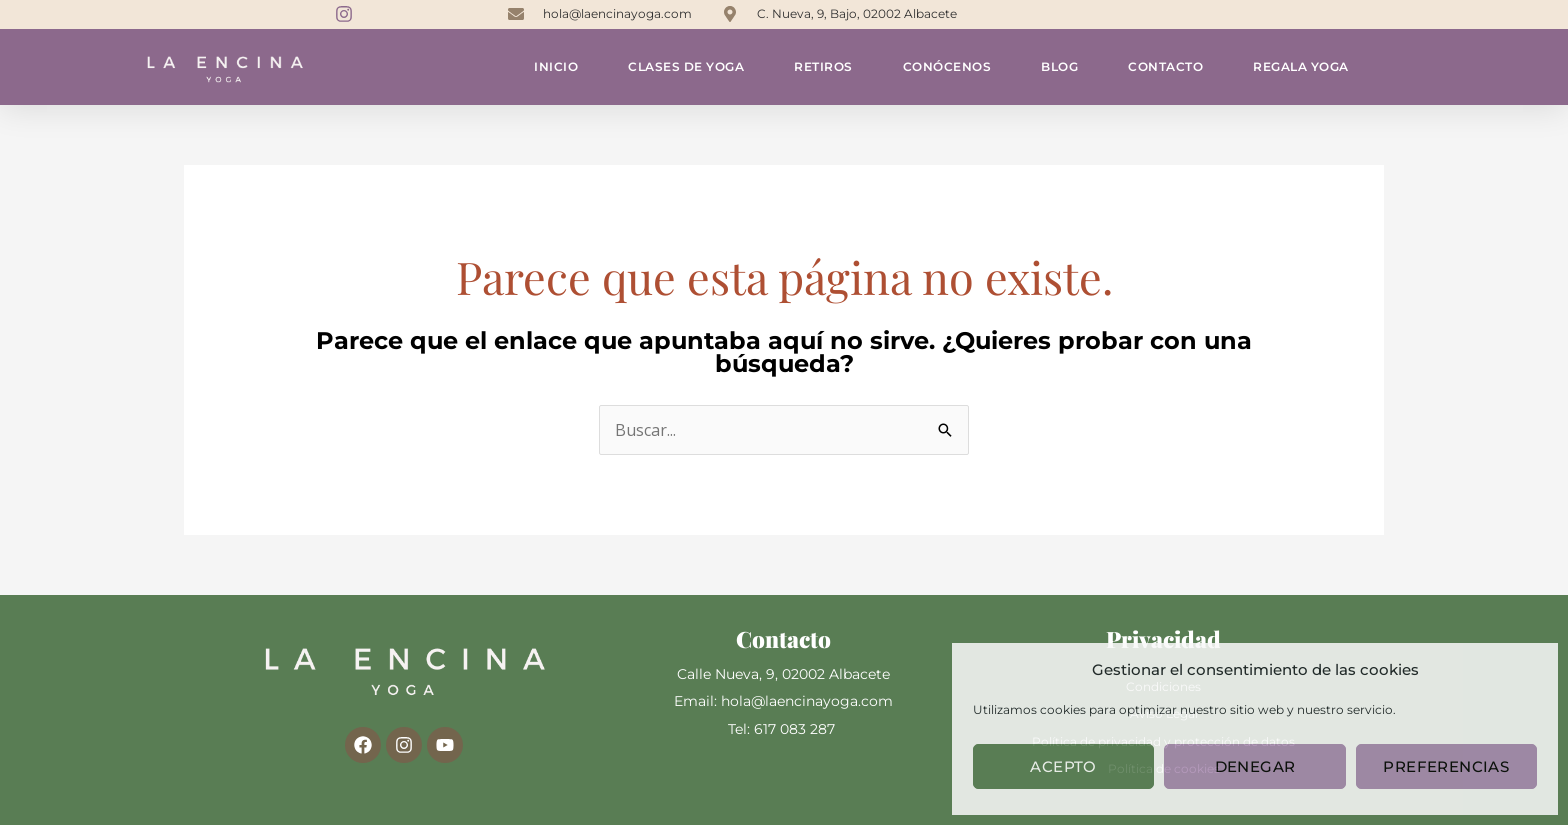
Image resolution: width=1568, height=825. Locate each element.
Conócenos (947, 66)
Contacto (1165, 66)
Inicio (556, 66)
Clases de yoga (686, 66)
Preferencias (1446, 766)
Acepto (1063, 766)
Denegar (1255, 766)
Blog (1059, 66)
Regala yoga (1301, 66)
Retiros (823, 66)
